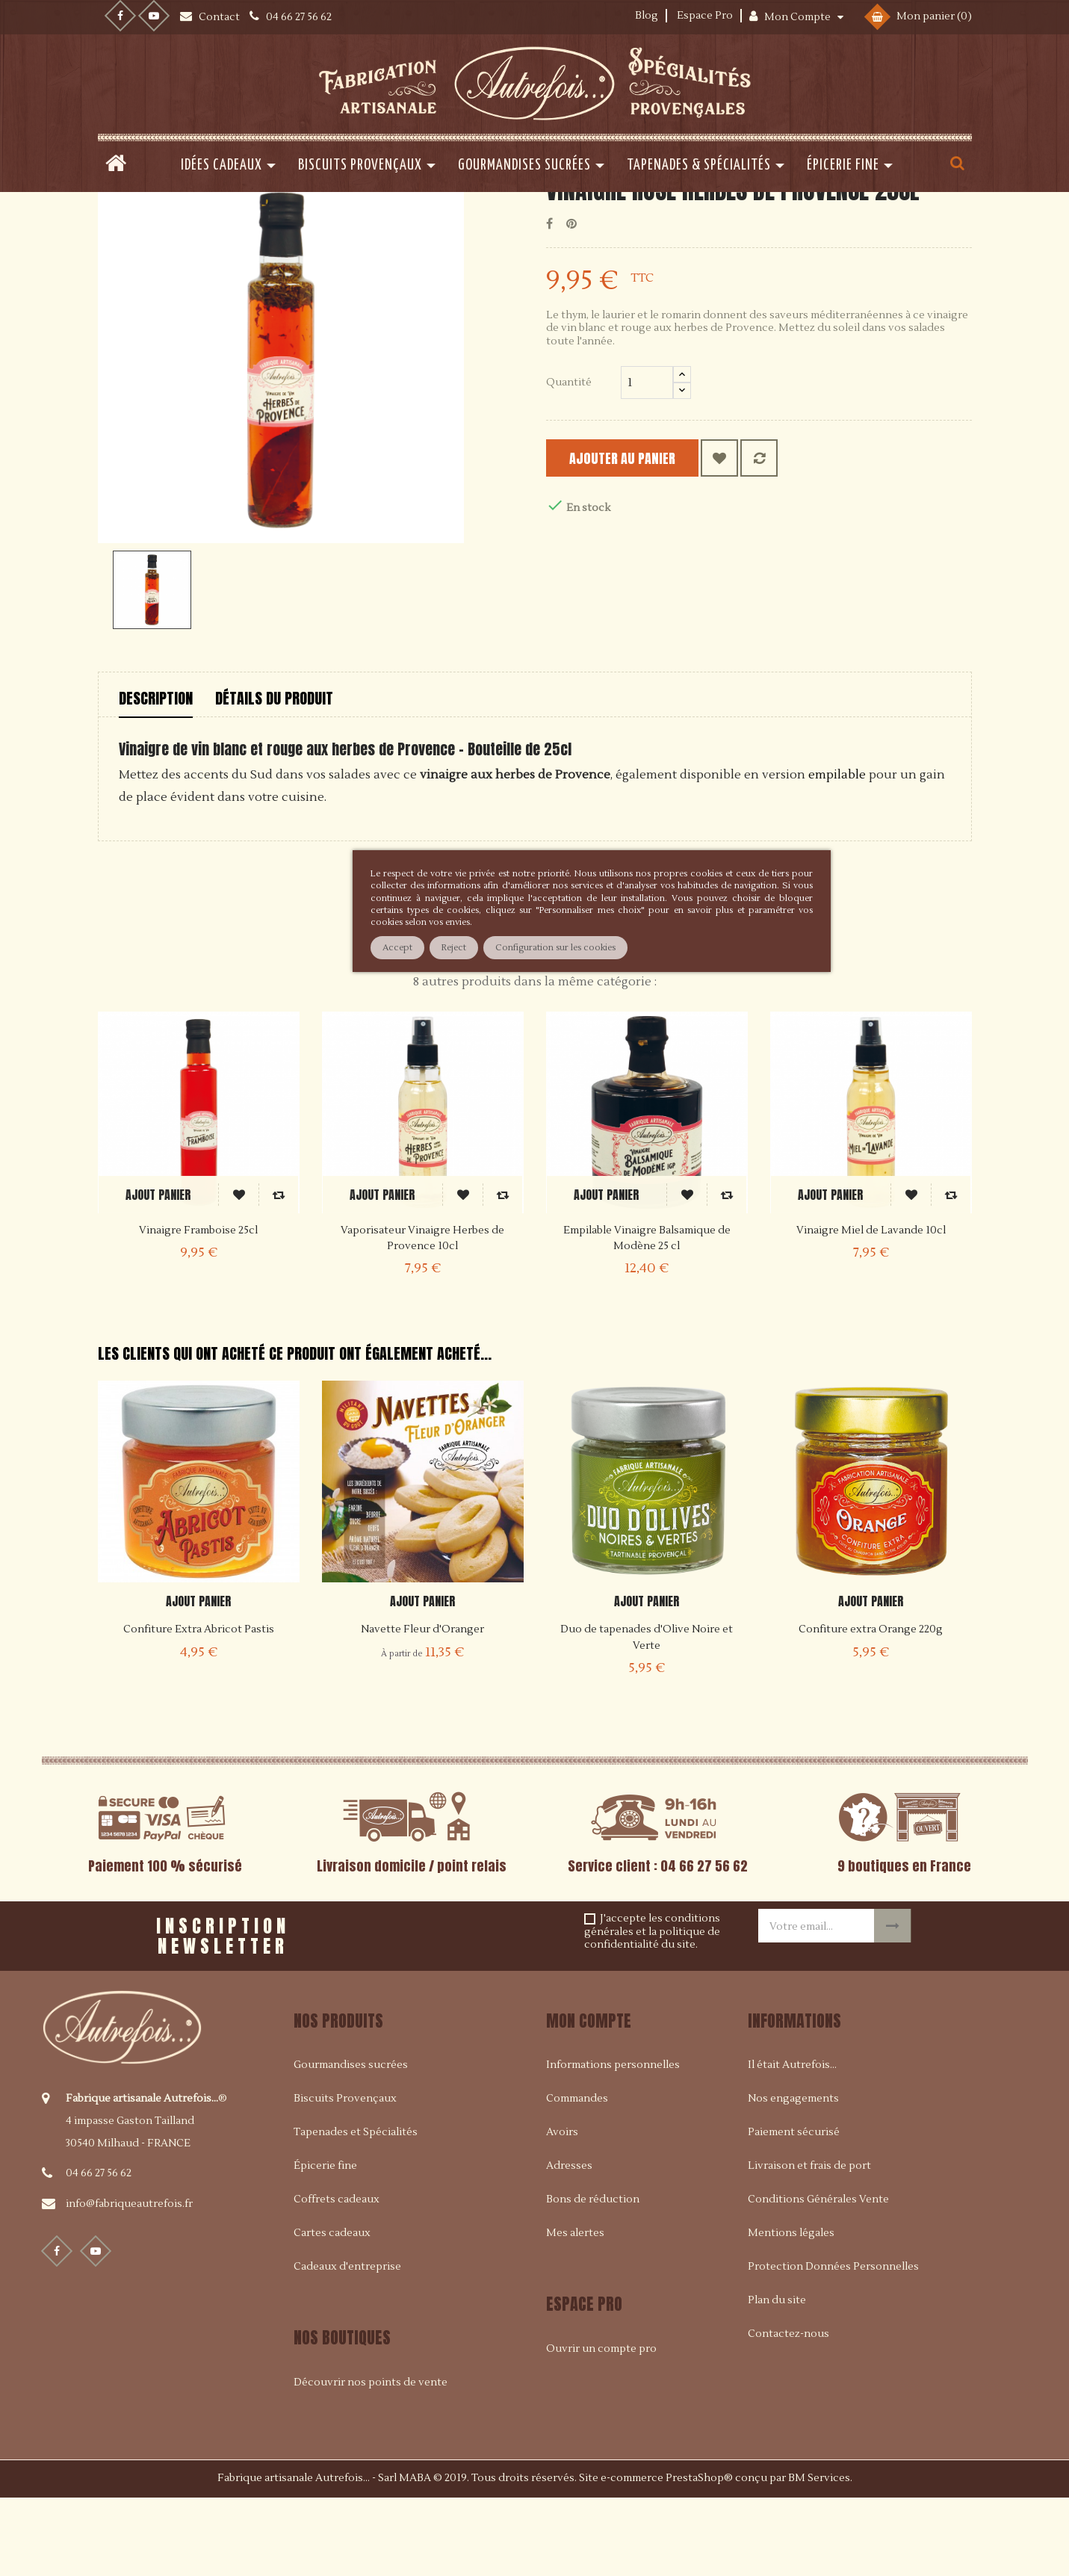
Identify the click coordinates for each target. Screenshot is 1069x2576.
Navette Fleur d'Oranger (422, 1705)
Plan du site (777, 2376)
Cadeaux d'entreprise (347, 2342)
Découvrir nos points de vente (370, 2457)
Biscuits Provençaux (345, 2174)
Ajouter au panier (640, 534)
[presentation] (492, 2006)
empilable (837, 850)
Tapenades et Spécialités (356, 2207)
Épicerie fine (325, 2241)
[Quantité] (647, 458)
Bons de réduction (592, 2275)
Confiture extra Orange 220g (871, 1705)
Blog (646, 15)
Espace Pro (705, 15)
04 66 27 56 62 (98, 2248)
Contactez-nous (788, 2409)
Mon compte (588, 2096)
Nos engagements (793, 2174)
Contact (220, 17)
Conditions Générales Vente (818, 2275)
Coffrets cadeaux (336, 2275)
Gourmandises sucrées (351, 2140)
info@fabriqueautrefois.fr (129, 2278)
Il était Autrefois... (792, 2140)
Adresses (569, 2241)
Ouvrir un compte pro (601, 2423)
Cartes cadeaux (332, 2308)
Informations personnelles (613, 2140)
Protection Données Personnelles (833, 2342)
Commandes (577, 2174)
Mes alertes (575, 2308)
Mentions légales (791, 2308)
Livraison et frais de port (809, 2241)
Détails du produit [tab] (274, 772)
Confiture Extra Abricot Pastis (198, 1705)
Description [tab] (156, 772)
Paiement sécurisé (794, 2207)
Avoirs (562, 2207)
